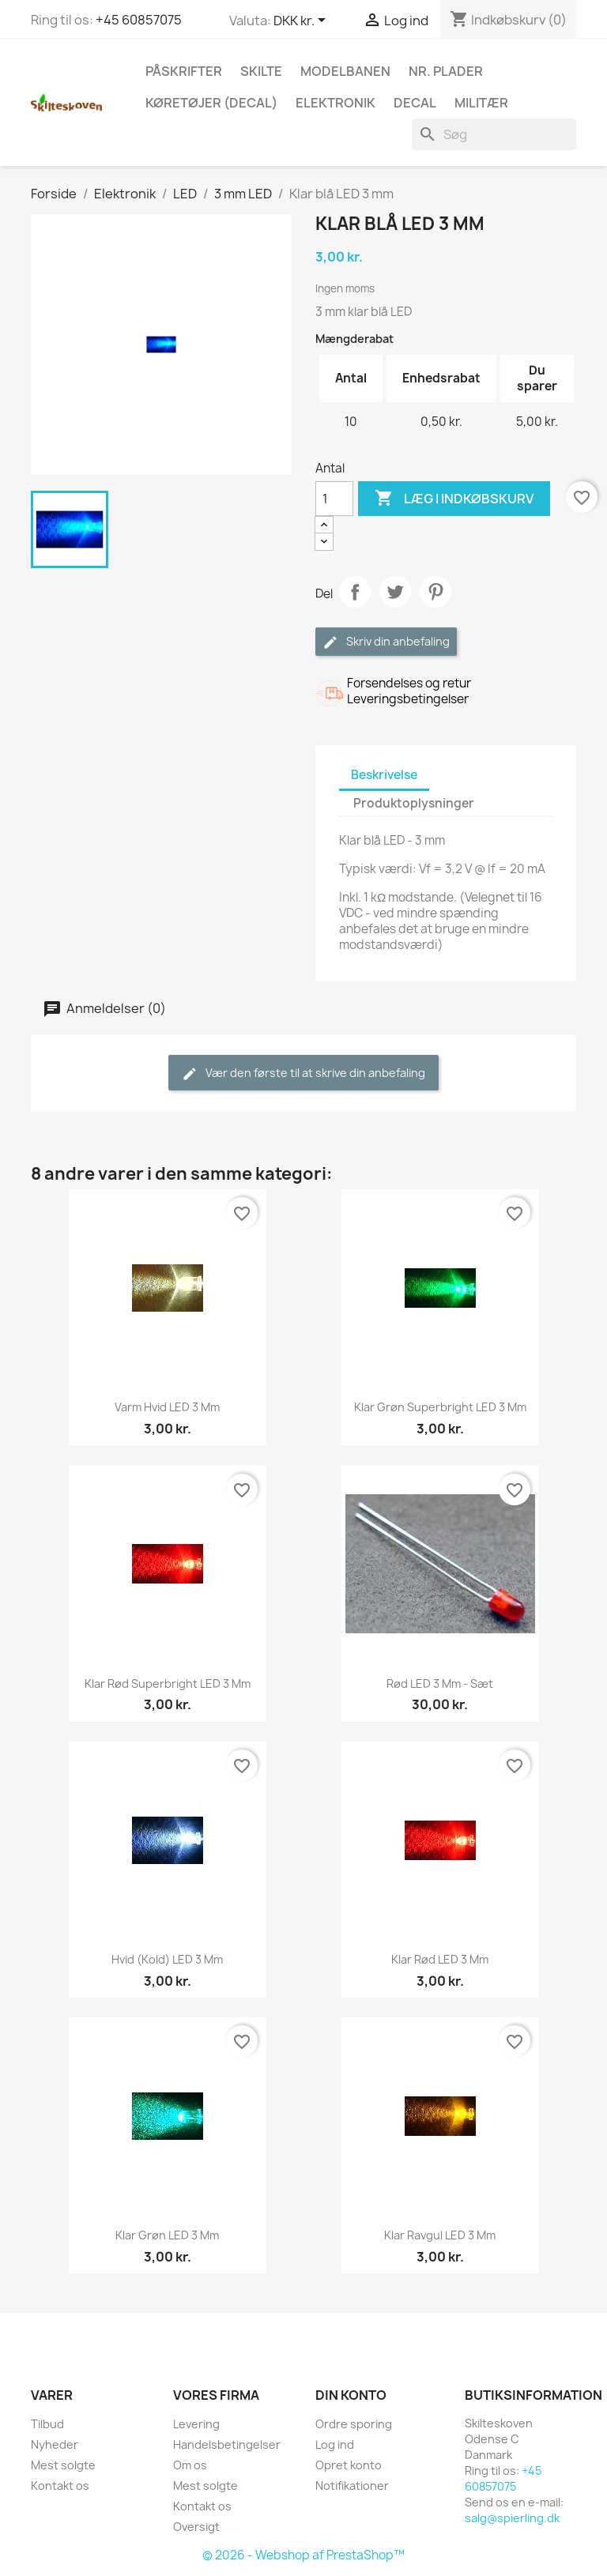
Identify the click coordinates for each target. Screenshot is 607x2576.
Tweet (395, 592)
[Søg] (494, 134)
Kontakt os (60, 2485)
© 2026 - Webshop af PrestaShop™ (303, 2555)
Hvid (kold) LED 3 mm (167, 1959)
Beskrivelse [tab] (384, 774)
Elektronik (335, 102)
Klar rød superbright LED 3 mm (168, 1683)
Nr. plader (446, 71)
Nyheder (54, 2444)
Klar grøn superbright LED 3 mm (440, 1406)
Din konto (350, 2395)
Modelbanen (345, 71)
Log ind (334, 2444)
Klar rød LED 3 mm (439, 1959)
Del (355, 592)
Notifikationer (352, 2485)
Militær (481, 102)
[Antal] (334, 498)
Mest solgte (63, 2464)
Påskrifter (183, 71)
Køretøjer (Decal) (211, 102)
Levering (196, 2423)
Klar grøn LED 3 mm (167, 2235)
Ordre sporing (353, 2423)
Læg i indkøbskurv (454, 498)
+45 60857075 (139, 19)
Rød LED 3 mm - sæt (439, 1683)
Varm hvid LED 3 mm (167, 1406)
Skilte (261, 71)
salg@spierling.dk (512, 2517)
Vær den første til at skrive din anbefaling (303, 1073)
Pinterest (435, 592)
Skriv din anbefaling (386, 642)
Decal (415, 102)
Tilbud (47, 2423)
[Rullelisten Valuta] (302, 21)
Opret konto (348, 2464)
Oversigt (196, 2526)
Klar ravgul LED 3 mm (440, 2235)
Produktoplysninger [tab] (413, 803)
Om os (190, 2464)
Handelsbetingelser (227, 2444)
